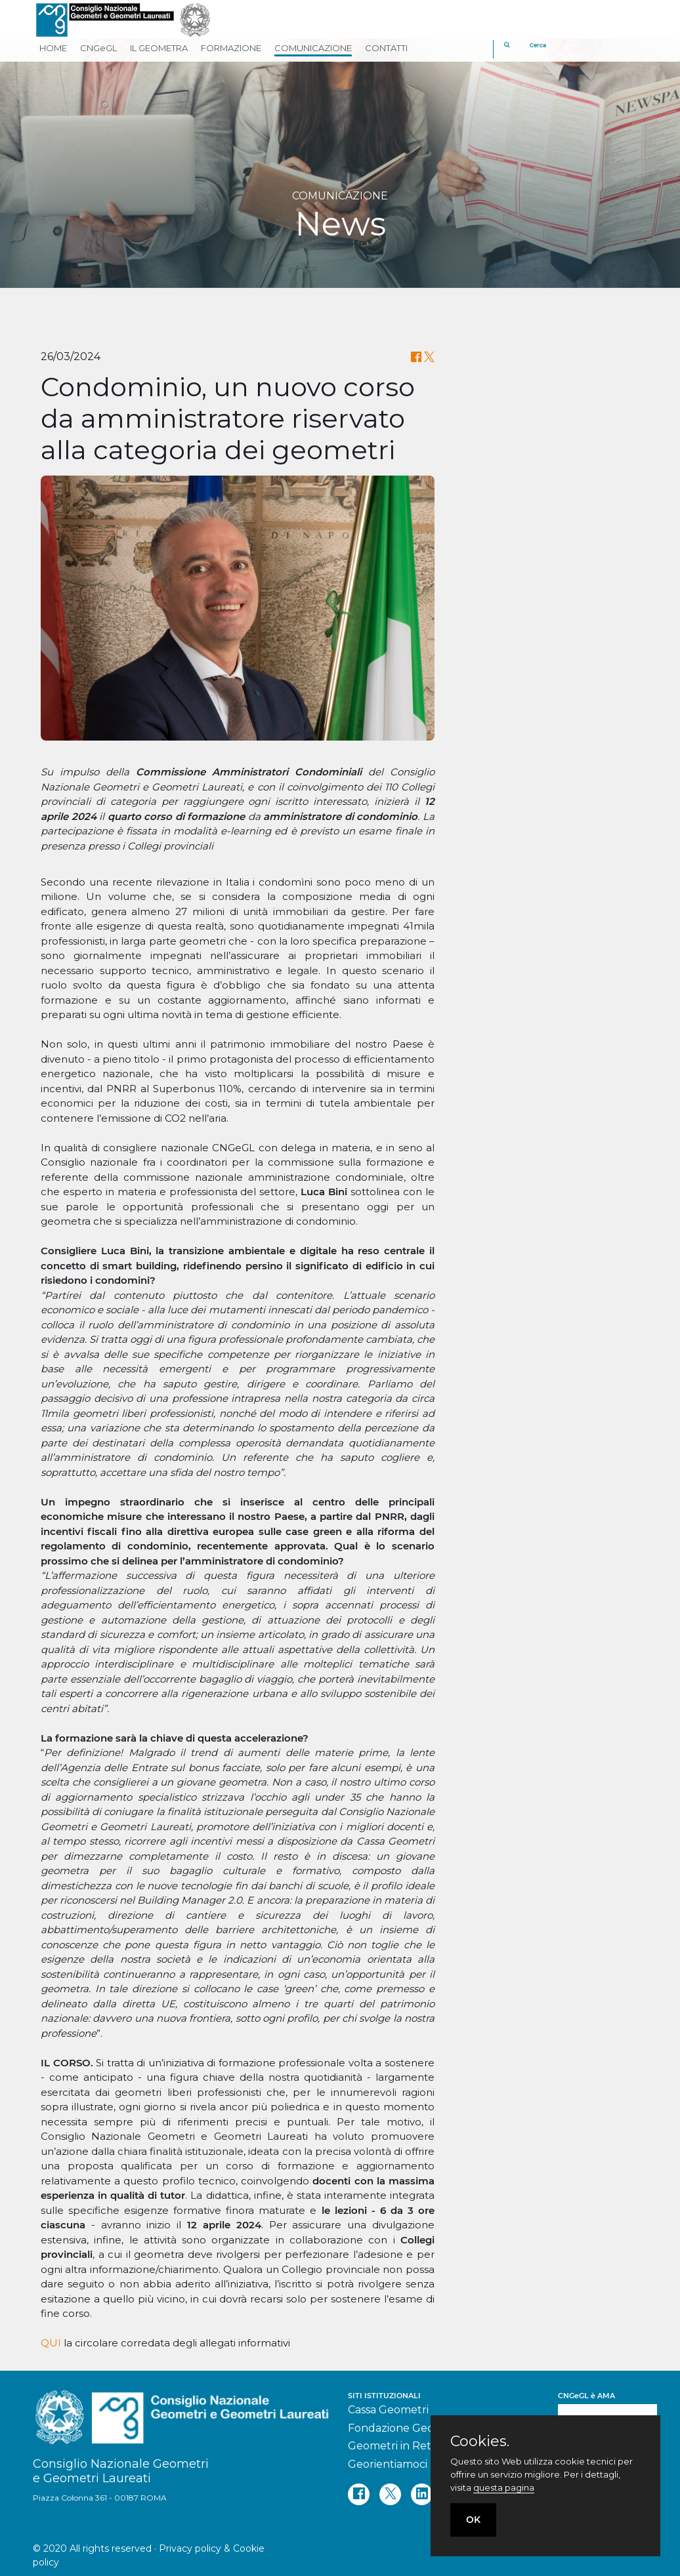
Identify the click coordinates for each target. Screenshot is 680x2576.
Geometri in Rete (393, 2446)
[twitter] (390, 2494)
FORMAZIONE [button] (231, 48)
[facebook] (359, 2494)
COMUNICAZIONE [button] (313, 48)
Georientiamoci (387, 2464)
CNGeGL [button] (98, 48)
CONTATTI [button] (386, 48)
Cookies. (479, 2441)
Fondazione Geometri (405, 2428)
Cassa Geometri (388, 2409)
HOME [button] (53, 48)
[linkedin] (422, 2494)
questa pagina (503, 2487)
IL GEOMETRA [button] (159, 48)
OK (473, 2519)
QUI (51, 2343)
